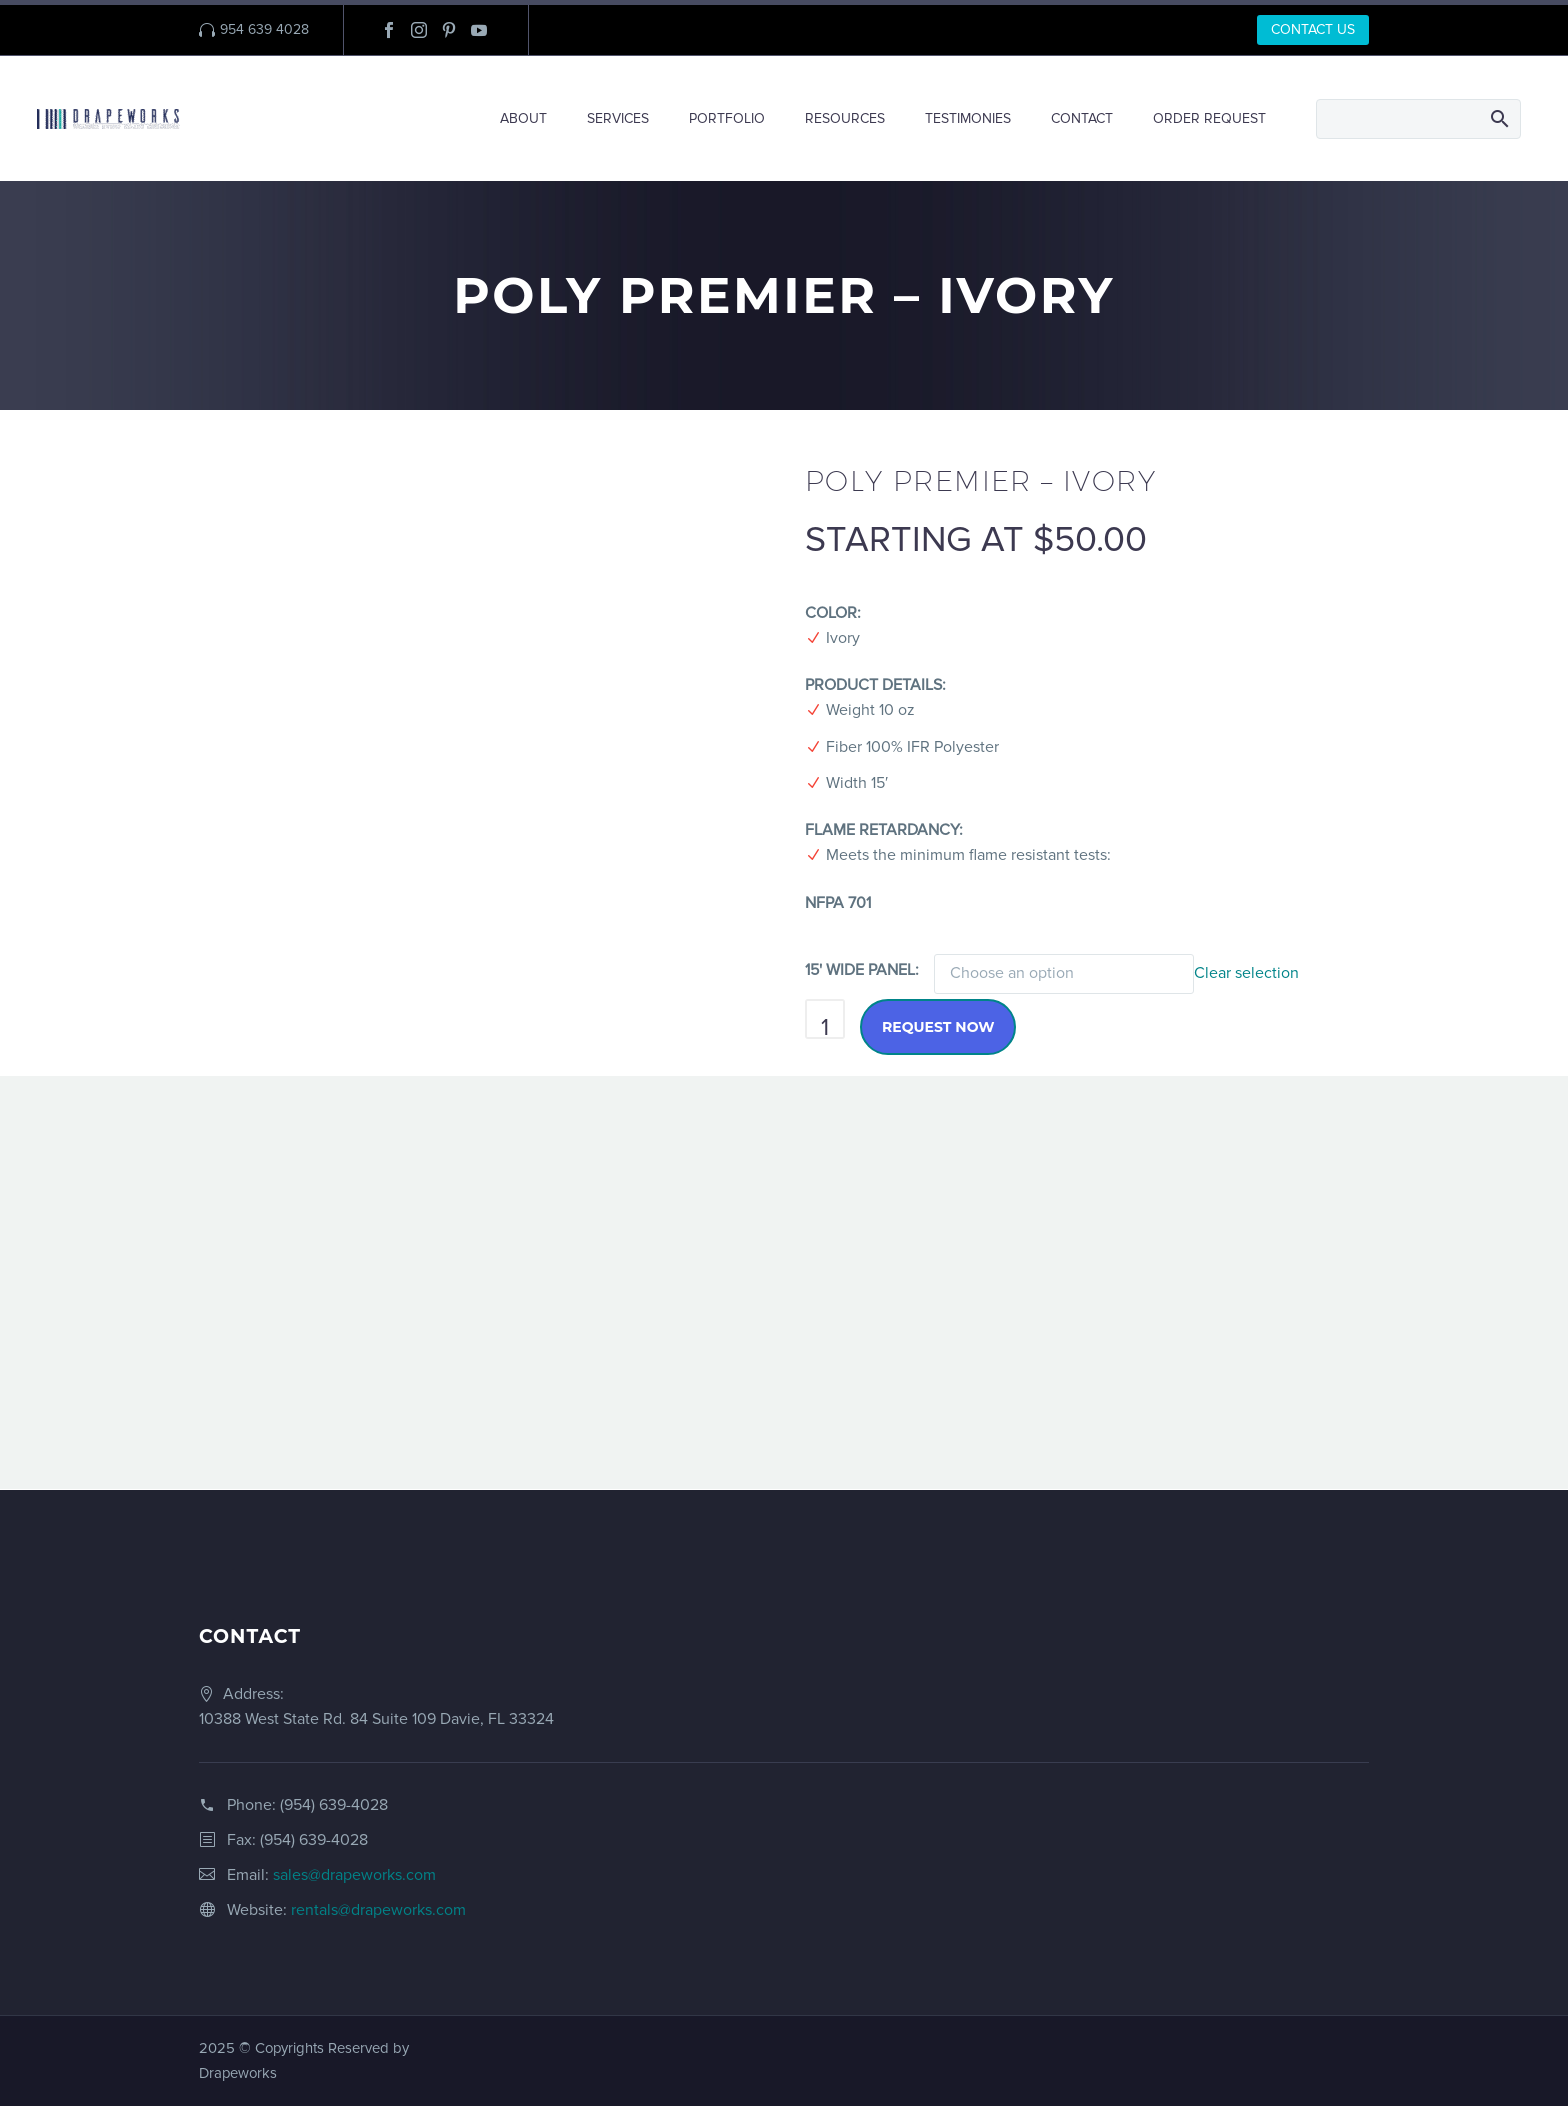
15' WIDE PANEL (860, 970)
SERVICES (618, 118)
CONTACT (1082, 118)
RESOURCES (845, 118)
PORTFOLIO (727, 118)
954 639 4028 (264, 29)
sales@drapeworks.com (354, 1875)
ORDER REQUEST (1209, 118)
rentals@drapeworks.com (378, 1910)
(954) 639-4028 (334, 1805)
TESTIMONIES (968, 118)
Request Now (938, 1027)
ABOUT (523, 118)
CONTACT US (1313, 29)
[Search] (1418, 119)
